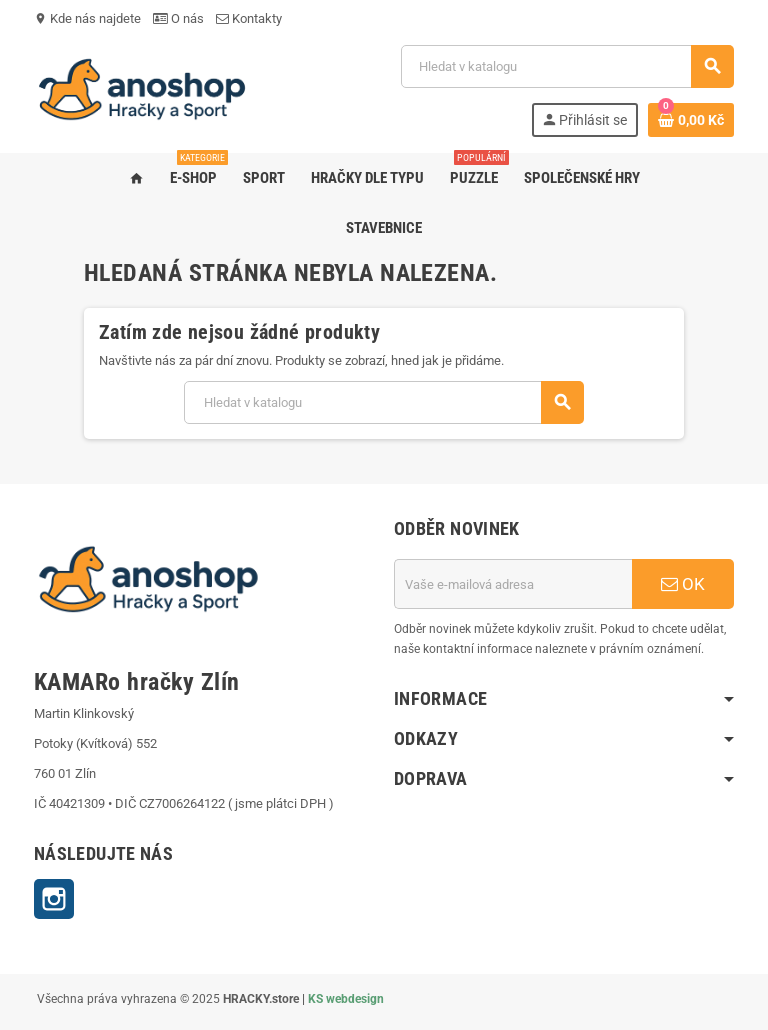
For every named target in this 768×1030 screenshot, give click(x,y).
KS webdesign (346, 999)
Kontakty (249, 18)
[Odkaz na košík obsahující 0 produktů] (691, 120)
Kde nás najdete (87, 18)
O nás (178, 18)
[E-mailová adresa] (513, 584)
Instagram (54, 899)
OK (683, 584)
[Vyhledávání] (567, 66)
